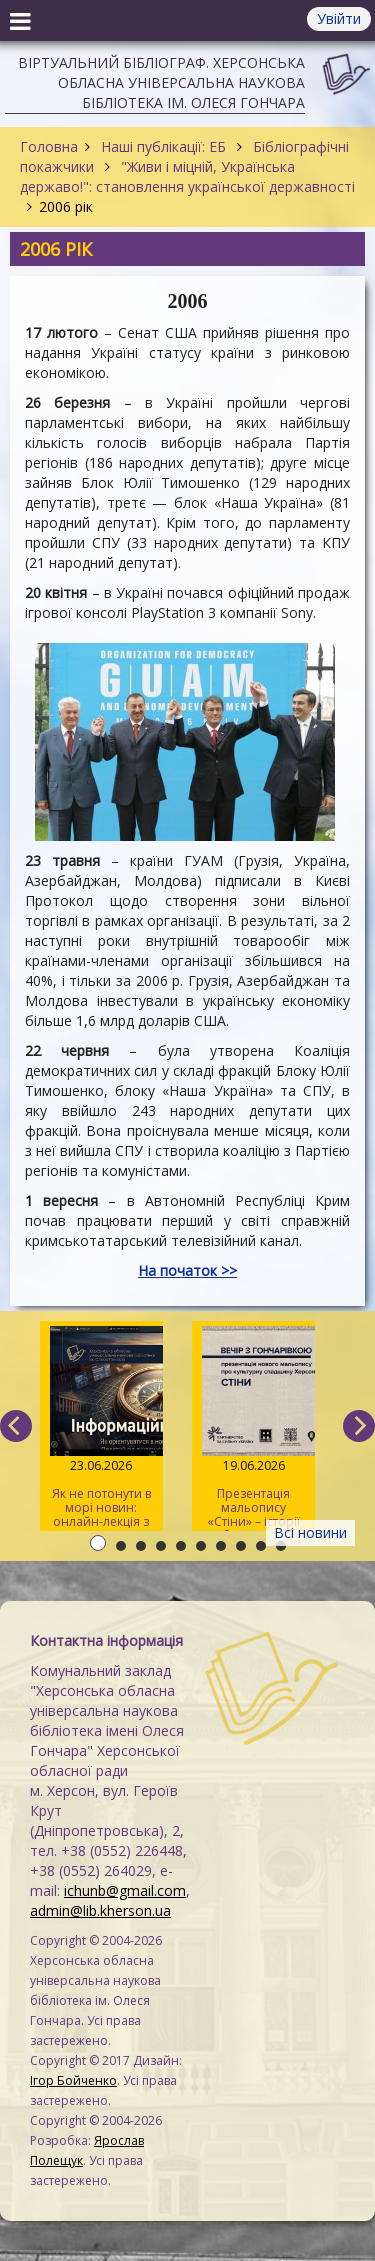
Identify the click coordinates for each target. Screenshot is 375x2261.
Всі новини (310, 1532)
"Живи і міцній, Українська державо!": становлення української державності (187, 176)
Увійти (339, 18)
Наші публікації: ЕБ (163, 146)
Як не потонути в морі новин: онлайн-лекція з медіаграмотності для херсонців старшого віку (102, 1428)
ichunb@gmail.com (125, 1890)
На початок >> (187, 1270)
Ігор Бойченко (73, 2080)
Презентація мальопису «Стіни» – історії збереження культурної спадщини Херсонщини (253, 1428)
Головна (49, 146)
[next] (359, 1426)
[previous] (16, 1426)
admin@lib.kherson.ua (100, 1910)
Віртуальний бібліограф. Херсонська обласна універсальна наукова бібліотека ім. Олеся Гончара (161, 82)
